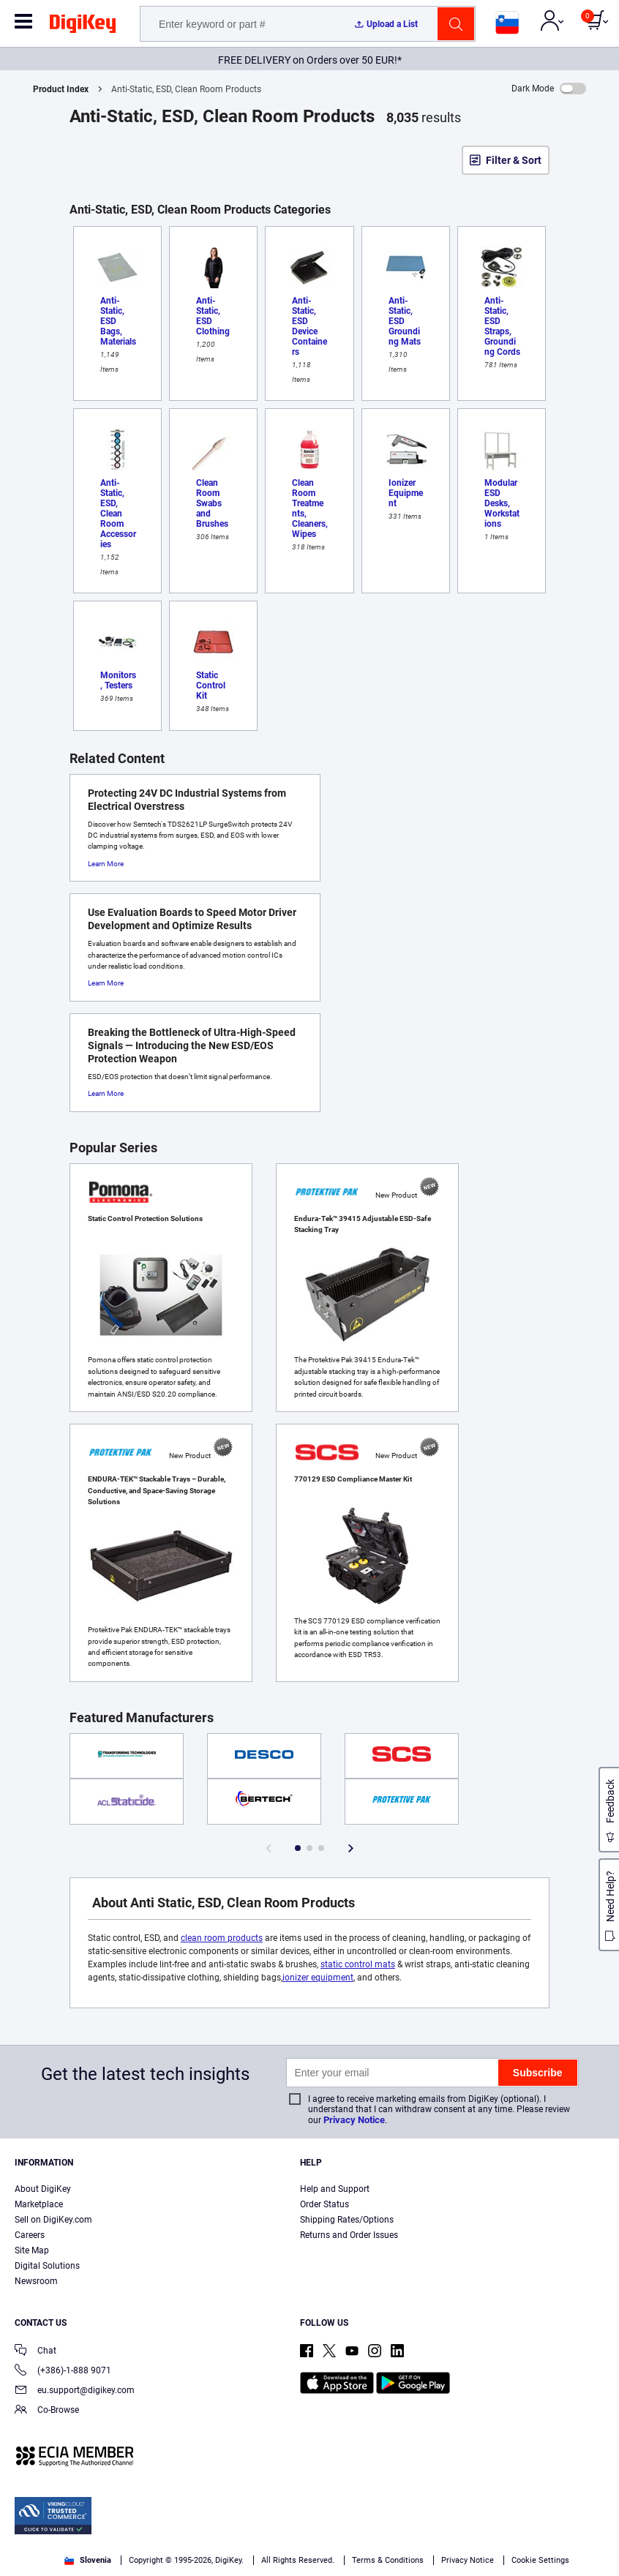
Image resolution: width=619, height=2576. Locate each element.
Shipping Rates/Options (347, 2220)
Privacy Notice (354, 2119)
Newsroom (36, 2281)
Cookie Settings (540, 2560)
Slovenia (87, 2560)
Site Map (32, 2250)
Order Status (324, 2204)
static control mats (357, 1964)
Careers (30, 2235)
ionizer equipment (317, 1977)
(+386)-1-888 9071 (63, 2371)
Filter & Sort (513, 160)
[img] (83, 26)
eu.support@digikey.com (75, 2391)
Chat (35, 2352)
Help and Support (334, 2189)
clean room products (222, 1938)
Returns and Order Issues (349, 2235)
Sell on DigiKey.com (53, 2220)
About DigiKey (43, 2189)
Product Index (61, 89)
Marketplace (39, 2204)
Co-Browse (47, 2411)
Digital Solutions (47, 2266)
